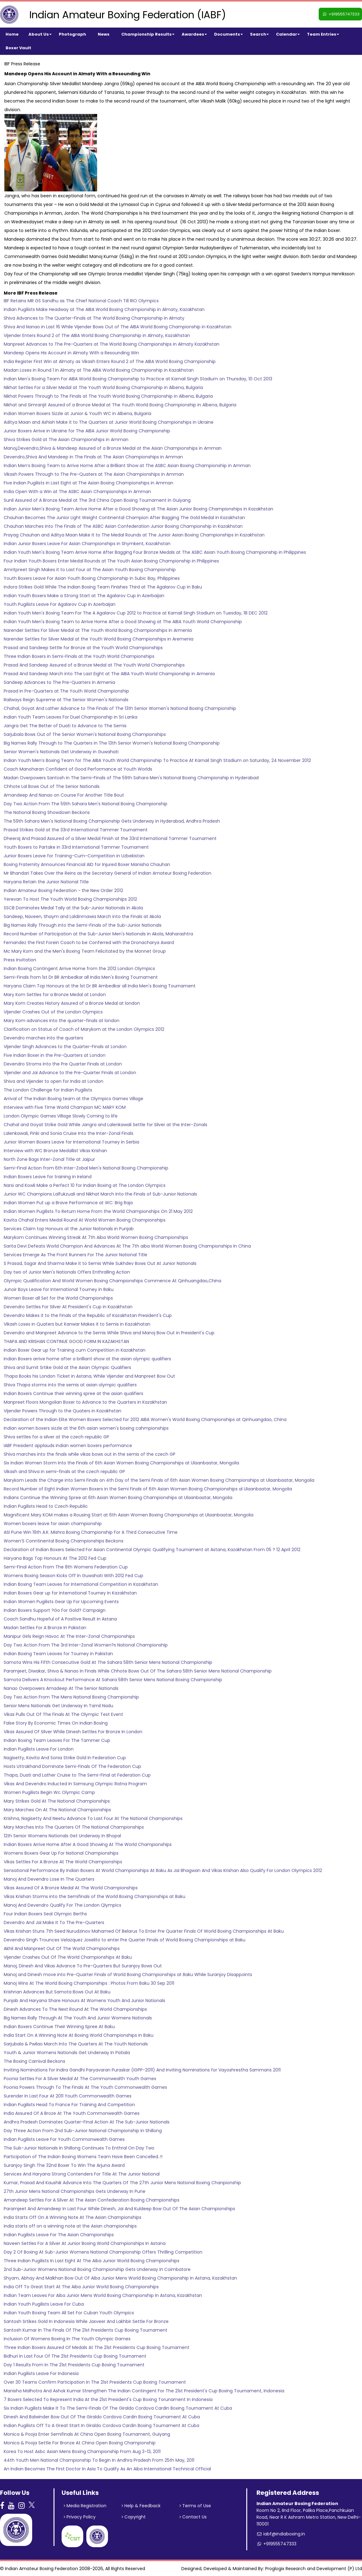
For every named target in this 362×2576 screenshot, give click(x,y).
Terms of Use (195, 2506)
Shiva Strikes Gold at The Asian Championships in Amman (66, 439)
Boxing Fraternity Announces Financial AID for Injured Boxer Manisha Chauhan (87, 864)
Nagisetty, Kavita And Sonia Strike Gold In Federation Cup (65, 1758)
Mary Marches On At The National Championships (57, 1810)
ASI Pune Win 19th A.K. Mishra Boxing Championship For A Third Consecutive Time (91, 1532)
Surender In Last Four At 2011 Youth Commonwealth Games (67, 2096)
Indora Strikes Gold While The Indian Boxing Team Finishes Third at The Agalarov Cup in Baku (103, 587)
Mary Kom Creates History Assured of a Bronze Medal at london (72, 1003)
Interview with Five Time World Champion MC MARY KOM (65, 1107)
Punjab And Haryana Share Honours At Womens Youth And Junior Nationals (84, 2000)
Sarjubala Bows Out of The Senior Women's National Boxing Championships (85, 734)
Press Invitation (20, 960)
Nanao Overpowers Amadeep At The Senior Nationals (61, 1688)
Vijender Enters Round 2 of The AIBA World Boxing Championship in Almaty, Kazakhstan (97, 335)
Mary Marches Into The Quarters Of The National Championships (74, 1827)
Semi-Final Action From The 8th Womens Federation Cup (66, 1567)
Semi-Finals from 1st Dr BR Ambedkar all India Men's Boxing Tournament (81, 977)
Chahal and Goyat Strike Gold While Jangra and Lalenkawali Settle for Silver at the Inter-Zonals (105, 1125)
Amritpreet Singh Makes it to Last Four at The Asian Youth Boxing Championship (90, 569)
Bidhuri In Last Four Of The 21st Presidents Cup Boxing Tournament (75, 2356)
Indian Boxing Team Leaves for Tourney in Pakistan (58, 1654)
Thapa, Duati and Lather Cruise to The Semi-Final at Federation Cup (77, 1775)
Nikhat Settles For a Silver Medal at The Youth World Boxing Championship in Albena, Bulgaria (103, 387)
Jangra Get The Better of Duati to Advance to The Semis (65, 726)
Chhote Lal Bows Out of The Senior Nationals (52, 786)
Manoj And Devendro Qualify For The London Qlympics (62, 1905)
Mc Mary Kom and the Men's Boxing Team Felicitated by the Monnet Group (85, 951)
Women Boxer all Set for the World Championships (58, 1298)
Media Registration (85, 2506)
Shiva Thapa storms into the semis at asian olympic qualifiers (70, 1385)
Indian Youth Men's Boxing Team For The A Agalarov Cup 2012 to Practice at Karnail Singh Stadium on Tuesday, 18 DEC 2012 (136, 613)
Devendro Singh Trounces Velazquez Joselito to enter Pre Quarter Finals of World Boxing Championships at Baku (124, 1940)
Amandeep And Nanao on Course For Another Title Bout (64, 795)
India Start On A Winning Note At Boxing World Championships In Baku (78, 2035)
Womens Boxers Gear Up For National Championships (61, 1853)
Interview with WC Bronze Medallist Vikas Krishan (55, 1151)
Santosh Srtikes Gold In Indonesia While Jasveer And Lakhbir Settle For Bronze (86, 2321)
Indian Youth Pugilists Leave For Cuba (44, 2304)
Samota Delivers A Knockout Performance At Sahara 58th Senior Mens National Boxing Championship (113, 1680)
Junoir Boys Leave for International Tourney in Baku (59, 1289)
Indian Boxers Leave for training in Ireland (48, 1177)
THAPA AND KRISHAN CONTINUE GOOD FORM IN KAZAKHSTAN (66, 1341)
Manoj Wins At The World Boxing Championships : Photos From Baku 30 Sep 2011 (89, 1983)
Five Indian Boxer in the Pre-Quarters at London (55, 1055)
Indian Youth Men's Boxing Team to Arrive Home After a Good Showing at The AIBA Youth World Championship (123, 622)
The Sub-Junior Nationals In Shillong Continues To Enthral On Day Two (79, 2148)
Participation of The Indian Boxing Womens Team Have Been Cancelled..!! (83, 2157)
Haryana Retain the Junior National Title (46, 882)
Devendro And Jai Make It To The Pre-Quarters (54, 1922)
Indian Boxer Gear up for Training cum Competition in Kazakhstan (74, 1350)
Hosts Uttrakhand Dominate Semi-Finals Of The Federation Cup (72, 1766)
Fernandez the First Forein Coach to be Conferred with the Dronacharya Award (89, 942)
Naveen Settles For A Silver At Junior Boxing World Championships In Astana (85, 2243)
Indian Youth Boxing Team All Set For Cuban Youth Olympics (69, 2313)
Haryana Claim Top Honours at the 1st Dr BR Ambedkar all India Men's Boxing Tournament (100, 986)
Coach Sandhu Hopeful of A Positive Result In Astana (60, 1619)
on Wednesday (20, 222)
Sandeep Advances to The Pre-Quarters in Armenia (59, 682)
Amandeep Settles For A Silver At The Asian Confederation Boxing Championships (91, 2200)
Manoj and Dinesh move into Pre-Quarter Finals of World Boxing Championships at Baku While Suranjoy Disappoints (128, 1974)
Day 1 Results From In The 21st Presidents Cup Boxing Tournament (74, 2365)
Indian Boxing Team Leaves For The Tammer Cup (57, 1740)
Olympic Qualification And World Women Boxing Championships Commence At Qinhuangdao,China (112, 1281)
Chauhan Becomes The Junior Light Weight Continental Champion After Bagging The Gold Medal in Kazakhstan (124, 517)
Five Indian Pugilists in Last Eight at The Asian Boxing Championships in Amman (88, 483)
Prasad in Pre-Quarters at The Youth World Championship (66, 691)
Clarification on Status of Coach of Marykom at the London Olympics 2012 (84, 1029)
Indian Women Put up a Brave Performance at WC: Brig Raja (68, 1203)
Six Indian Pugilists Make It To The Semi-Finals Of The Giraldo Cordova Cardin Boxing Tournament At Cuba (118, 2408)
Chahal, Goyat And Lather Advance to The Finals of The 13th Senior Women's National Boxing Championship (120, 708)
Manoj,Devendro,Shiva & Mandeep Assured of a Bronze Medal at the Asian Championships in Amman (113, 448)
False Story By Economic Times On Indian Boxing (56, 1723)
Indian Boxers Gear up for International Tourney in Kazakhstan (70, 1593)
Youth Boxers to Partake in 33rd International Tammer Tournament (76, 847)
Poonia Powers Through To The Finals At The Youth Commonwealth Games (85, 2087)
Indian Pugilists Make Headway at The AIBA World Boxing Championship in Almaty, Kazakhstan (104, 309)
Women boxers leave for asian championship (53, 1523)
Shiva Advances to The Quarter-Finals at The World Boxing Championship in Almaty (94, 318)
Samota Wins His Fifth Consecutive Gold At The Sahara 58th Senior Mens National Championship (108, 1662)
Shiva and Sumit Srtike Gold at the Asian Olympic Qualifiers (67, 1367)
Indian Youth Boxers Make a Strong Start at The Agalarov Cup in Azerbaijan (84, 596)
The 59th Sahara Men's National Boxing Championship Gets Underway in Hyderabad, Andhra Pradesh (112, 821)
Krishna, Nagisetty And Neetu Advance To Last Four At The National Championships (93, 1818)
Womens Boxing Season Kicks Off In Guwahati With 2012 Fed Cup (73, 1575)
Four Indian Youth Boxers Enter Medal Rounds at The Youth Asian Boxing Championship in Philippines (111, 561)
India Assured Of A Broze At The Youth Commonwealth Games (72, 2113)
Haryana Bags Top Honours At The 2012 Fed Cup (55, 1558)
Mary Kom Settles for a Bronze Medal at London (55, 994)
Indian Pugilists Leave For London (39, 1749)
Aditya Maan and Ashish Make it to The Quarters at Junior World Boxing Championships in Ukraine (108, 422)
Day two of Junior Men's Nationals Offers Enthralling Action (67, 1272)
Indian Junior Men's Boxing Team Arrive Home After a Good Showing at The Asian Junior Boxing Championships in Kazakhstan (138, 509)
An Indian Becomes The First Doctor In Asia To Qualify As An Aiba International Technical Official (107, 2469)
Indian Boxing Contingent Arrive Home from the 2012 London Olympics (79, 968)
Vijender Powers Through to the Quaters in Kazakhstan (62, 1411)
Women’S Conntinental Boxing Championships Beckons (63, 1541)
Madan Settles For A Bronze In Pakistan (45, 1628)
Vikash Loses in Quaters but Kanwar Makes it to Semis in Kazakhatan (77, 1324)
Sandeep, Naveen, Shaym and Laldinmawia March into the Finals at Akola (82, 916)
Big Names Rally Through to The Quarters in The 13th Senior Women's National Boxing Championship (112, 743)
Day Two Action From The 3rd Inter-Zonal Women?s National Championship (86, 1645)
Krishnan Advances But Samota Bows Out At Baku (57, 1992)
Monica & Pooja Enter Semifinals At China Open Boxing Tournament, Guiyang (87, 2434)
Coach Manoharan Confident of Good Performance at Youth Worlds (78, 769)
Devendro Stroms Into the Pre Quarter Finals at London (63, 1064)
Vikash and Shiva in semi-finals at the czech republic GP (64, 1471)
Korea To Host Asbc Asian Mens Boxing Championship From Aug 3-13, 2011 (82, 2451)
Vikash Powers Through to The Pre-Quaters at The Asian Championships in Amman (94, 474)
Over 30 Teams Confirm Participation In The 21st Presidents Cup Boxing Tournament (95, 2382)
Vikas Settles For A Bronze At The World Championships (63, 1862)
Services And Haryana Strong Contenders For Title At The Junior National (82, 2174)
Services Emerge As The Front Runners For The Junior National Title (75, 1255)
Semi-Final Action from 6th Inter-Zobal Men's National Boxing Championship (86, 1168)
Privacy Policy (80, 2517)
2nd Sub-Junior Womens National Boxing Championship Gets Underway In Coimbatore (97, 2269)
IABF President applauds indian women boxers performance (68, 1445)
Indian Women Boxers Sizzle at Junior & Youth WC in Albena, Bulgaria (77, 413)
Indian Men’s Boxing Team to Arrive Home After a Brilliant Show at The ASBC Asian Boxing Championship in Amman (127, 465)
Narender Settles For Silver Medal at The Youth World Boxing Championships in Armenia (98, 630)
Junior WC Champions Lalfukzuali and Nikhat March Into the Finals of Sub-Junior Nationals (100, 1194)
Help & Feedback (141, 2506)
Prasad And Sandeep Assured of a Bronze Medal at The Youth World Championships (94, 665)
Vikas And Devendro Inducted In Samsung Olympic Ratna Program (75, 1784)
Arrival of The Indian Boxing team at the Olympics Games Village (73, 1099)
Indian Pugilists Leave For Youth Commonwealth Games (64, 2139)
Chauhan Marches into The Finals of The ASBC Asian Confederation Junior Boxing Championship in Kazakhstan (123, 526)
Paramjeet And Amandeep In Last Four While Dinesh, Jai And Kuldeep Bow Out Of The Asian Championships (119, 2209)
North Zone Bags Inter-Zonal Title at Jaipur (49, 1159)
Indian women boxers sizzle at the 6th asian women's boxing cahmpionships (86, 1428)
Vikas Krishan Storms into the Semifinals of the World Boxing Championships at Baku (94, 1896)
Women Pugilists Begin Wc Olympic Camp (49, 1792)
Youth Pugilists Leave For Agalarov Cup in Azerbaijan (59, 604)
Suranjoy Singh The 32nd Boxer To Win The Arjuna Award (64, 2165)
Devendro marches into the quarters (43, 1038)
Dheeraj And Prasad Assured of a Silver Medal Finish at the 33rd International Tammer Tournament (110, 838)
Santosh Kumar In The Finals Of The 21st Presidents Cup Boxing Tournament (85, 2330)
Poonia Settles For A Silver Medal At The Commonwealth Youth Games (80, 2078)
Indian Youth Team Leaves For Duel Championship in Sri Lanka (70, 717)
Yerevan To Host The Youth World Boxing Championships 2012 (70, 899)
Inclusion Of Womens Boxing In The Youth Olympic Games (67, 2339)
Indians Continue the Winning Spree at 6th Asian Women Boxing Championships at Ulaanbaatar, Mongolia (118, 1497)
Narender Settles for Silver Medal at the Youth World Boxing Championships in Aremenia (98, 639)
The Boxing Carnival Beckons (34, 2061)
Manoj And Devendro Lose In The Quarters (49, 1879)
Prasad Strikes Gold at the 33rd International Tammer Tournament (76, 830)
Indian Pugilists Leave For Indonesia (41, 2373)
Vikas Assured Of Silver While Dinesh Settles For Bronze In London (73, 1732)
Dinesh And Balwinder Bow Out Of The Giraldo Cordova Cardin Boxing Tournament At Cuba (102, 2417)
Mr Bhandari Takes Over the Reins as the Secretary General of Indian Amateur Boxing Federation (107, 873)
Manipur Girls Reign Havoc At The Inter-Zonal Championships (69, 1636)
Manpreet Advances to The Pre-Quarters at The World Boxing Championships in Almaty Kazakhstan (111, 344)
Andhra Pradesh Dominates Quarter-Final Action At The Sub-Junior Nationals (87, 2122)
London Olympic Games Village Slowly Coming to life (61, 1116)
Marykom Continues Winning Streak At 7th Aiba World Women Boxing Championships (96, 1237)
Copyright (134, 2517)
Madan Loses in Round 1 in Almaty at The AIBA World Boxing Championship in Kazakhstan (99, 370)
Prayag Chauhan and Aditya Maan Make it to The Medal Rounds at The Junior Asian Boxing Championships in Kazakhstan (134, 535)
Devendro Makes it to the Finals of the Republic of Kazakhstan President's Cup (88, 1315)
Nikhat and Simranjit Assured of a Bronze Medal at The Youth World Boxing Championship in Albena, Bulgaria (120, 405)
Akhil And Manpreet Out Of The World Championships (62, 1948)
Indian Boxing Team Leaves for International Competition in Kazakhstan (81, 1584)
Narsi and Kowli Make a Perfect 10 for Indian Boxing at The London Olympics (85, 1185)
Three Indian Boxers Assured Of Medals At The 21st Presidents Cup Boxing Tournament (96, 2347)
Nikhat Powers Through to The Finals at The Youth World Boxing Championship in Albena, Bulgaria (108, 396)
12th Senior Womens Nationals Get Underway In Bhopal (62, 1836)
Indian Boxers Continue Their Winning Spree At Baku (59, 2026)
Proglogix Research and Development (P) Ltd (313, 2568)
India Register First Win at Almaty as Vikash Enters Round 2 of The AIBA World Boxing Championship (110, 361)
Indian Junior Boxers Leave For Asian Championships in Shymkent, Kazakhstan (87, 543)
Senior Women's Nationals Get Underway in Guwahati (61, 752)
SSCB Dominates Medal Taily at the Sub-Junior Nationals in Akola (73, 908)
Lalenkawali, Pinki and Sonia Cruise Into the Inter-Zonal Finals (68, 1133)
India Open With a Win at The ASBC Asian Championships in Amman (77, 491)
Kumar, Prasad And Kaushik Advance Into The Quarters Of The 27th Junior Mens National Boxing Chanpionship (122, 2183)
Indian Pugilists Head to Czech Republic (46, 1506)
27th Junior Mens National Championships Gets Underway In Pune (74, 2191)
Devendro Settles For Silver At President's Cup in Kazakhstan (68, 1307)
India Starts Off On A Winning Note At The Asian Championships (72, 2217)
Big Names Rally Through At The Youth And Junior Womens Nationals (78, 2018)
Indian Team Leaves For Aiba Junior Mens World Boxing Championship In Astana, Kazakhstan (103, 2295)
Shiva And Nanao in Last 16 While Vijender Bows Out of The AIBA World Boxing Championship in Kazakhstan (117, 327)
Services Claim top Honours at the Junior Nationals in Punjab (69, 1229)
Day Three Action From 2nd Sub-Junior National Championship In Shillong (83, 2131)
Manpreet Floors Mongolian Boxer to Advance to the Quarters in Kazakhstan (85, 1402)
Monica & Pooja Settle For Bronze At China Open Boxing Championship (80, 2443)
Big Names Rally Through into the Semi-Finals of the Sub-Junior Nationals (83, 925)
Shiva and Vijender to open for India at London (53, 1081)
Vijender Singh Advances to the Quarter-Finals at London (65, 1046)
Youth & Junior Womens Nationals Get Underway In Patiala (67, 2052)
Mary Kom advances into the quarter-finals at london (61, 1020)
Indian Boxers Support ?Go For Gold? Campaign (55, 1610)
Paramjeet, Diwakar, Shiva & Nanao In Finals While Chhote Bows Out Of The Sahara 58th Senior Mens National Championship (138, 1671)
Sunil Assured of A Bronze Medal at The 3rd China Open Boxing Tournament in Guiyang (97, 500)
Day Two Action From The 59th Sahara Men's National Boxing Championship (85, 804)
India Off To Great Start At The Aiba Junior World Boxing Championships (81, 2287)
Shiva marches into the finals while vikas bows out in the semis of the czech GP (89, 1454)
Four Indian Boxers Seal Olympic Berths (45, 1914)
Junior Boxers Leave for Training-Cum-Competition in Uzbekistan (74, 856)
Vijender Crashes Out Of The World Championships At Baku (68, 1957)
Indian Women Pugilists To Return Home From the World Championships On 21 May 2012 (98, 1211)
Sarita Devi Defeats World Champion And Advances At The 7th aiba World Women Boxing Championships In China (127, 1246)
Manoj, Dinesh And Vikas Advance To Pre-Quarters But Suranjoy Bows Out (83, 1966)
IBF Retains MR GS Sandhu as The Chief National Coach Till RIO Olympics (81, 301)
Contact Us (193, 2517)
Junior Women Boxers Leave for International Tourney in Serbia (71, 1142)
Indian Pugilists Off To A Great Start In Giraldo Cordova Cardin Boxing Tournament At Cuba (101, 2425)
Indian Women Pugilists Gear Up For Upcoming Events (61, 1602)
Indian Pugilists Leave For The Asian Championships (59, 2235)
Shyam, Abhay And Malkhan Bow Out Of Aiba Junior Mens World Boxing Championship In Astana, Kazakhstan (120, 2278)
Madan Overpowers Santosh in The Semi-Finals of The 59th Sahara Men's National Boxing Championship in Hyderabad (131, 778)
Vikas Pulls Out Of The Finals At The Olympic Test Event (63, 1714)
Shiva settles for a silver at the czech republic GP (56, 1437)
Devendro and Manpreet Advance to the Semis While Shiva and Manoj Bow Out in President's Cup (109, 1333)
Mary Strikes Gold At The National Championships (57, 1801)
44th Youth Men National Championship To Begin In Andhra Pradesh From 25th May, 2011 (99, 2460)
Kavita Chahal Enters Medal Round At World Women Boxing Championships (85, 1220)
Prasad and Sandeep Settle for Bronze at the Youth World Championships (83, 648)
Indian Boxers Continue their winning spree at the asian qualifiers (73, 1393)
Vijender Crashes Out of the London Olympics (53, 1012)
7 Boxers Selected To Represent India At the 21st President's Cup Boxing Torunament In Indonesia (108, 2399)
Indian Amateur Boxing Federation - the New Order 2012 (63, 890)
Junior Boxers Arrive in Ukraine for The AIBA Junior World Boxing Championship (87, 431)
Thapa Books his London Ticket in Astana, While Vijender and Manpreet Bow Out (89, 1376)
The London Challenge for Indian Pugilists (48, 1090)
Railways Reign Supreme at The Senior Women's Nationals (66, 700)
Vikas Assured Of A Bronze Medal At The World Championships (71, 1888)
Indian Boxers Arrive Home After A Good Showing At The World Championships (88, 1844)
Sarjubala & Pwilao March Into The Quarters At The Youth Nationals (76, 2044)
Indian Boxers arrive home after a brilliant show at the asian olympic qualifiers (87, 1359)
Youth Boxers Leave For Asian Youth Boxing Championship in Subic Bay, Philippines (92, 578)
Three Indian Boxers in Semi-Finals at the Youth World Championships (79, 656)
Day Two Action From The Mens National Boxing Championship (71, 1697)
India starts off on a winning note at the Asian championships (70, 2226)
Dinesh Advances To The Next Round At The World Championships (75, 2009)
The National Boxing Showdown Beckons (47, 812)
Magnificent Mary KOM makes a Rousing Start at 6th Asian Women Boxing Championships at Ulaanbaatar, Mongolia (128, 1515)
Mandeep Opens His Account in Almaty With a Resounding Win (71, 353)
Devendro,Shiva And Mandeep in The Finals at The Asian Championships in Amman (93, 457)
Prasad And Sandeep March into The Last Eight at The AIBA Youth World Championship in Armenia (109, 674)
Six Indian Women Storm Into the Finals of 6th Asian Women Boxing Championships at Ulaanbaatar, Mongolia (121, 1463)
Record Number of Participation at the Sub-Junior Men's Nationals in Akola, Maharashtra (98, 934)
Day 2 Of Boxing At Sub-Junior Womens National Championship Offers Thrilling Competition (103, 2252)
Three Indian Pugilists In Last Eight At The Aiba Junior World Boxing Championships (91, 2261)
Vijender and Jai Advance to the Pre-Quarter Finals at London (70, 1072)
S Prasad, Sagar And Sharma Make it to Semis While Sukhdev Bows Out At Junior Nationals (100, 1263)
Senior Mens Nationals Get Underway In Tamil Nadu (58, 1706)
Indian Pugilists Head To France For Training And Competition (69, 2104)
